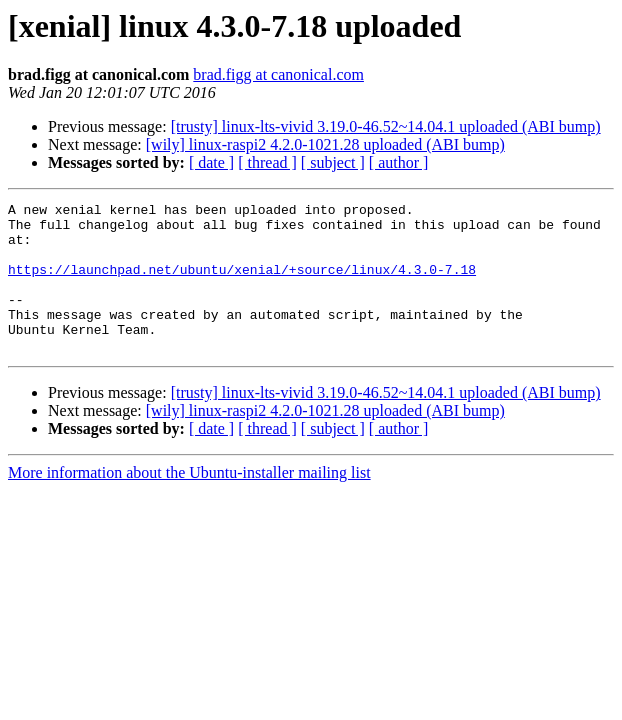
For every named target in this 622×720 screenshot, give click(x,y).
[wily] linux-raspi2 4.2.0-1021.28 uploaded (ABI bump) (325, 144)
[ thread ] (267, 162)
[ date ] (211, 162)
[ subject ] (333, 162)
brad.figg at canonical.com (278, 74)
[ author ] (399, 162)
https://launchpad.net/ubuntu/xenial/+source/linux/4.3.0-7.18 (242, 284)
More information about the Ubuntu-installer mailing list (189, 502)
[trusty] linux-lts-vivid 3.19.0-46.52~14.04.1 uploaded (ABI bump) (386, 126)
